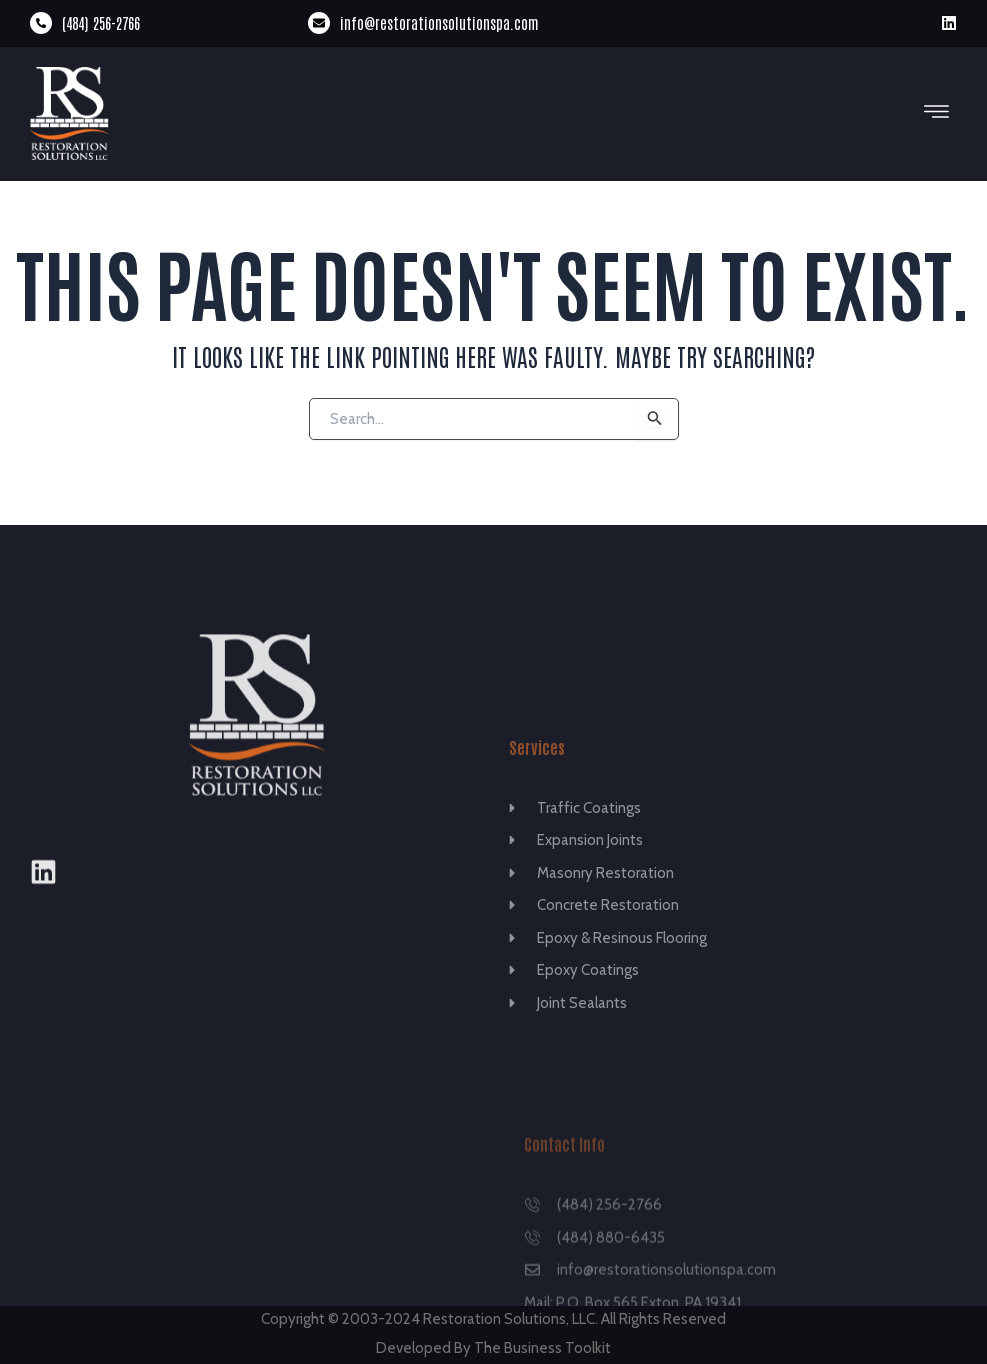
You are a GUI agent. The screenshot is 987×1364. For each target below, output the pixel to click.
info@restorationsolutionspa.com (439, 22)
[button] (937, 113)
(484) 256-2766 (101, 22)
